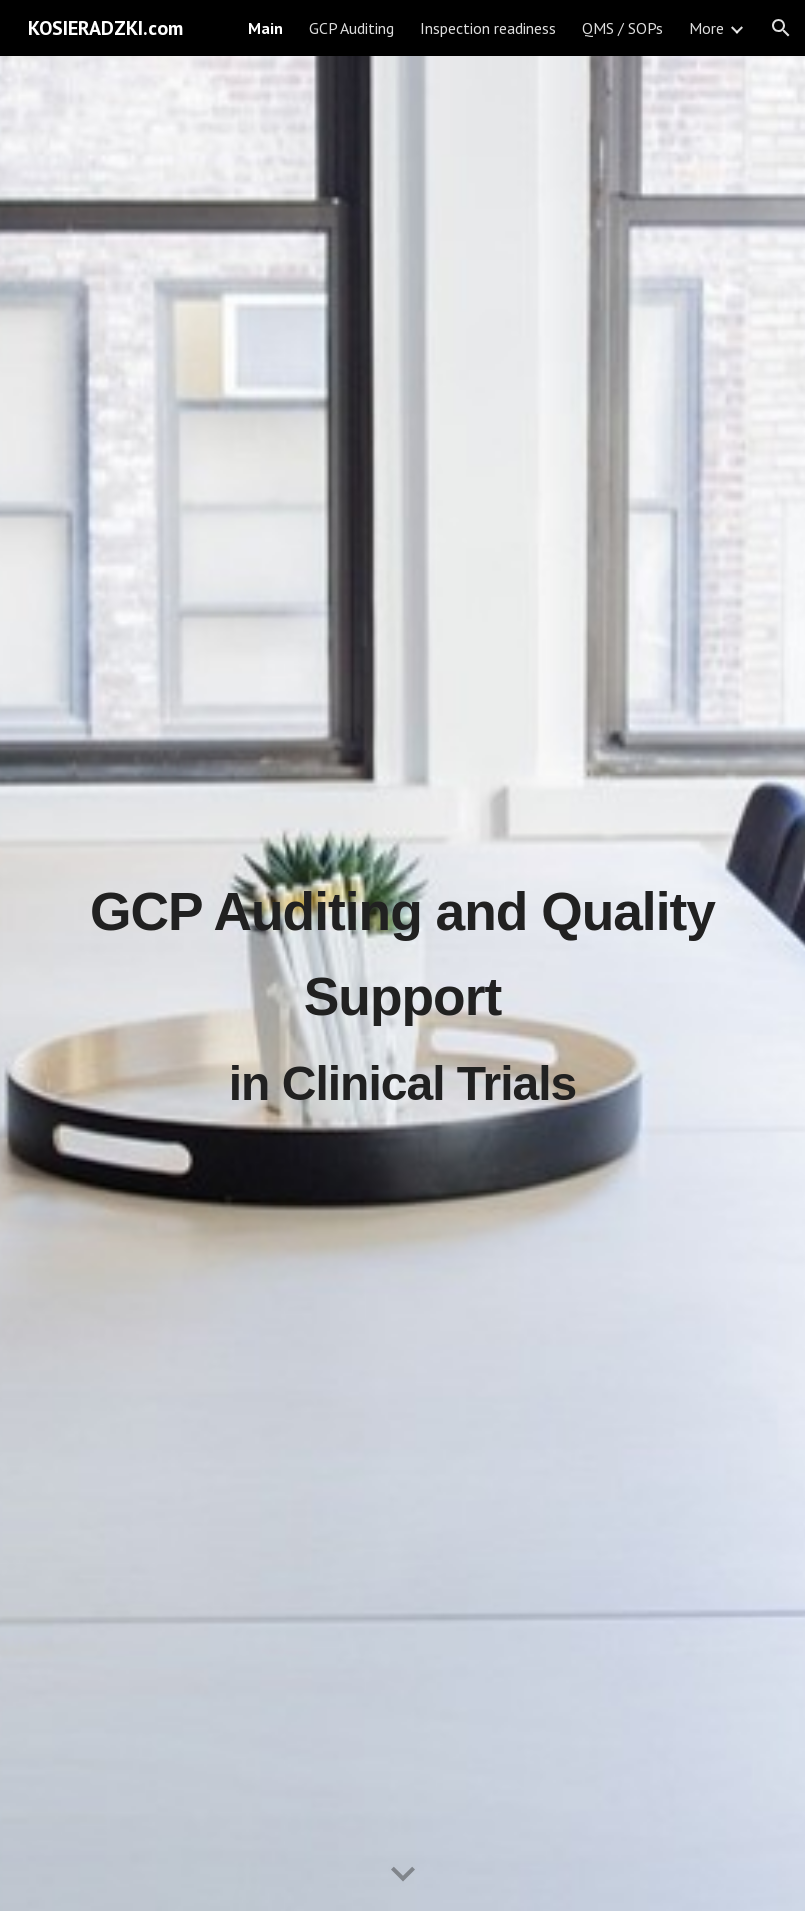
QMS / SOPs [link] (622, 28)
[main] (402, 984)
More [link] (706, 28)
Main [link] (265, 28)
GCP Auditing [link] (351, 28)
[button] (781, 28)
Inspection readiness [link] (488, 28)
